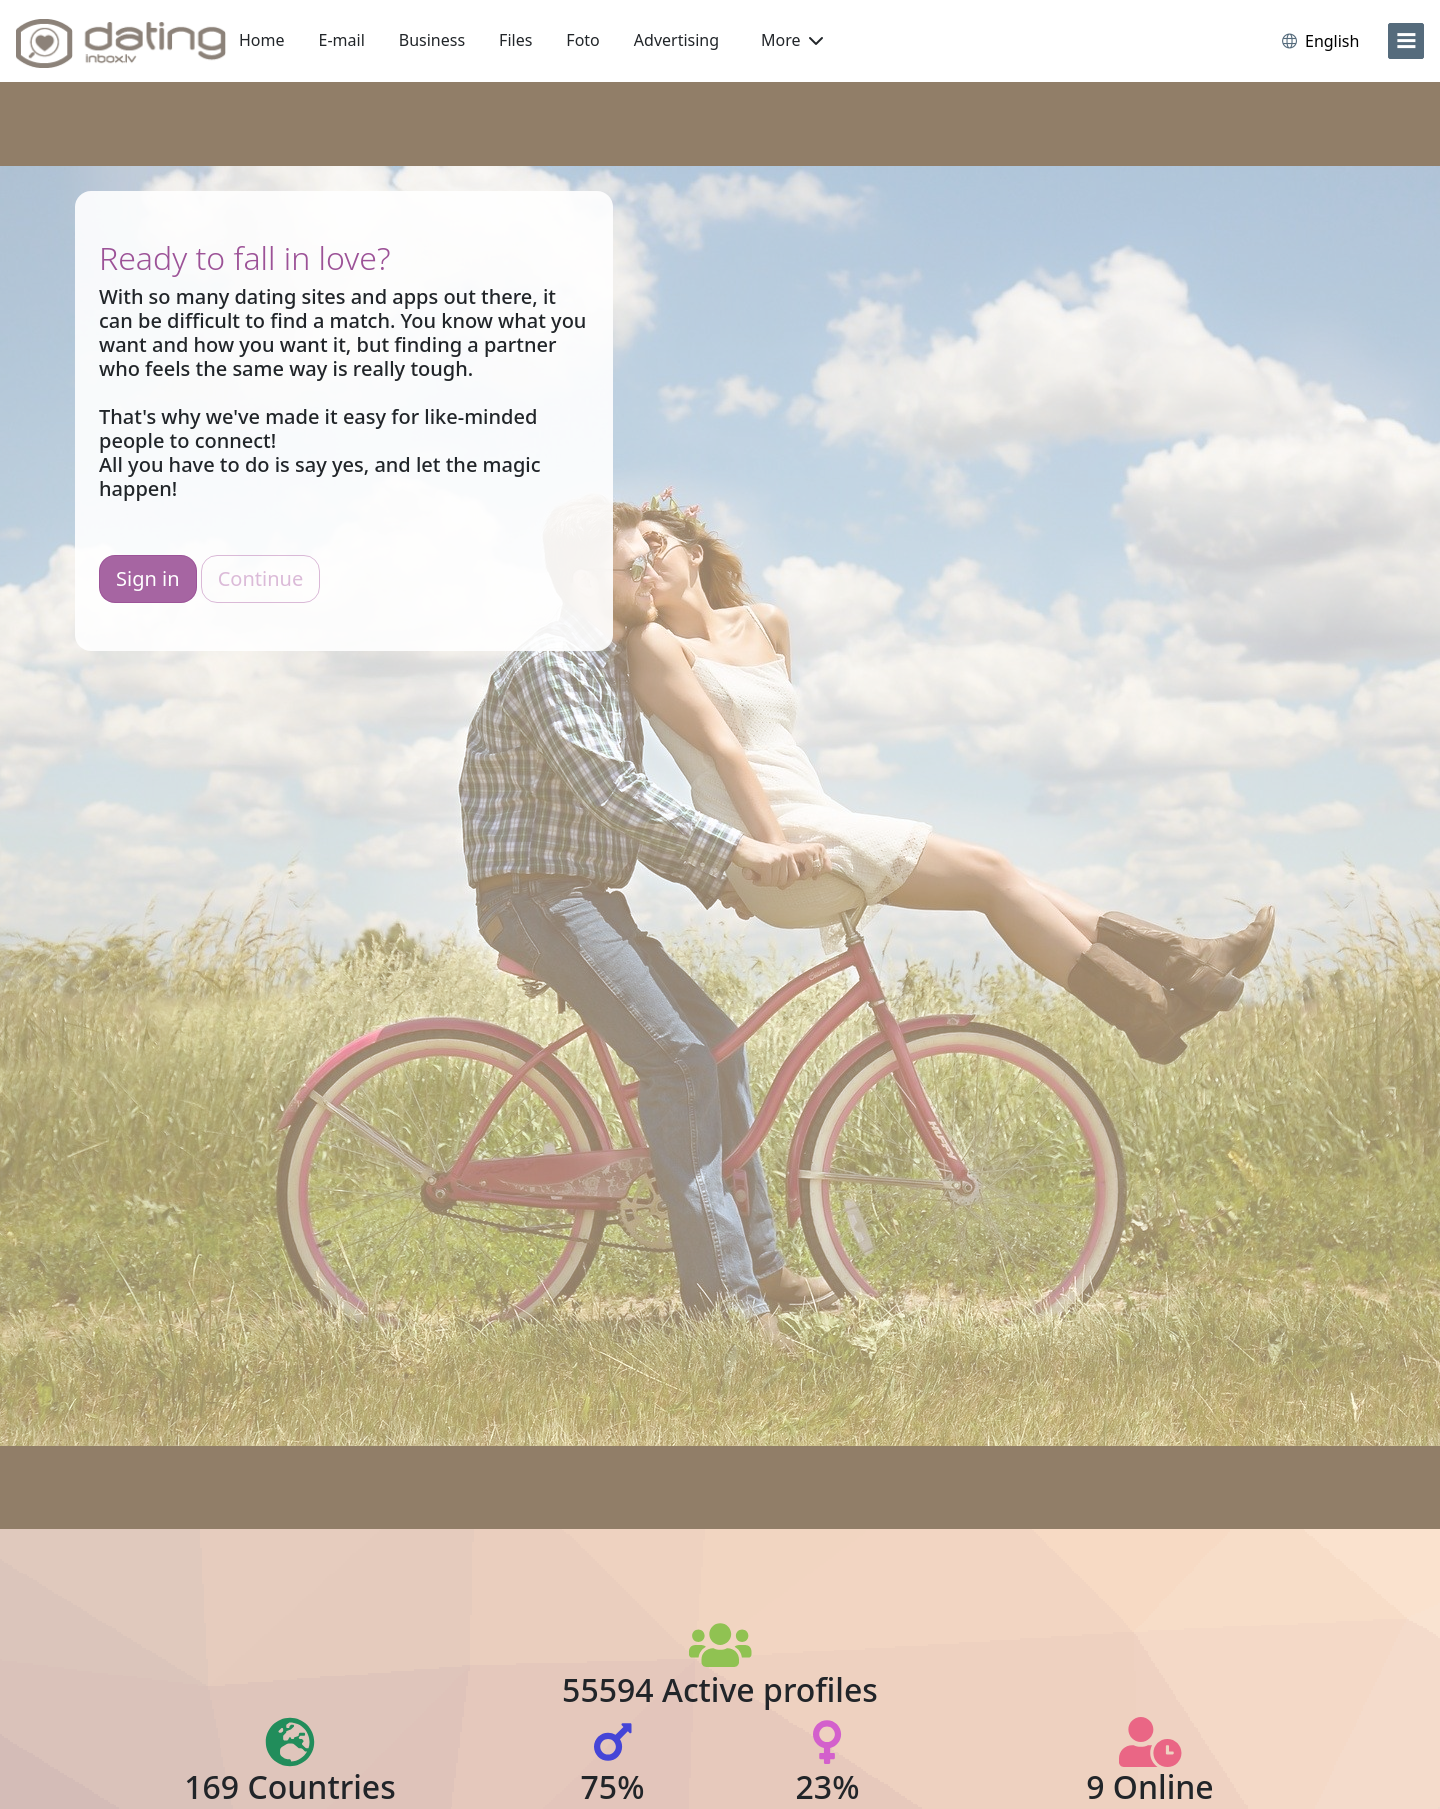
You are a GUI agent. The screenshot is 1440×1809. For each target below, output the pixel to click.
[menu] (1406, 41)
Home (262, 40)
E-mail (342, 40)
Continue (260, 578)
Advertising (676, 40)
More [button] (792, 40)
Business (432, 40)
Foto (582, 40)
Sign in (148, 578)
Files (515, 40)
